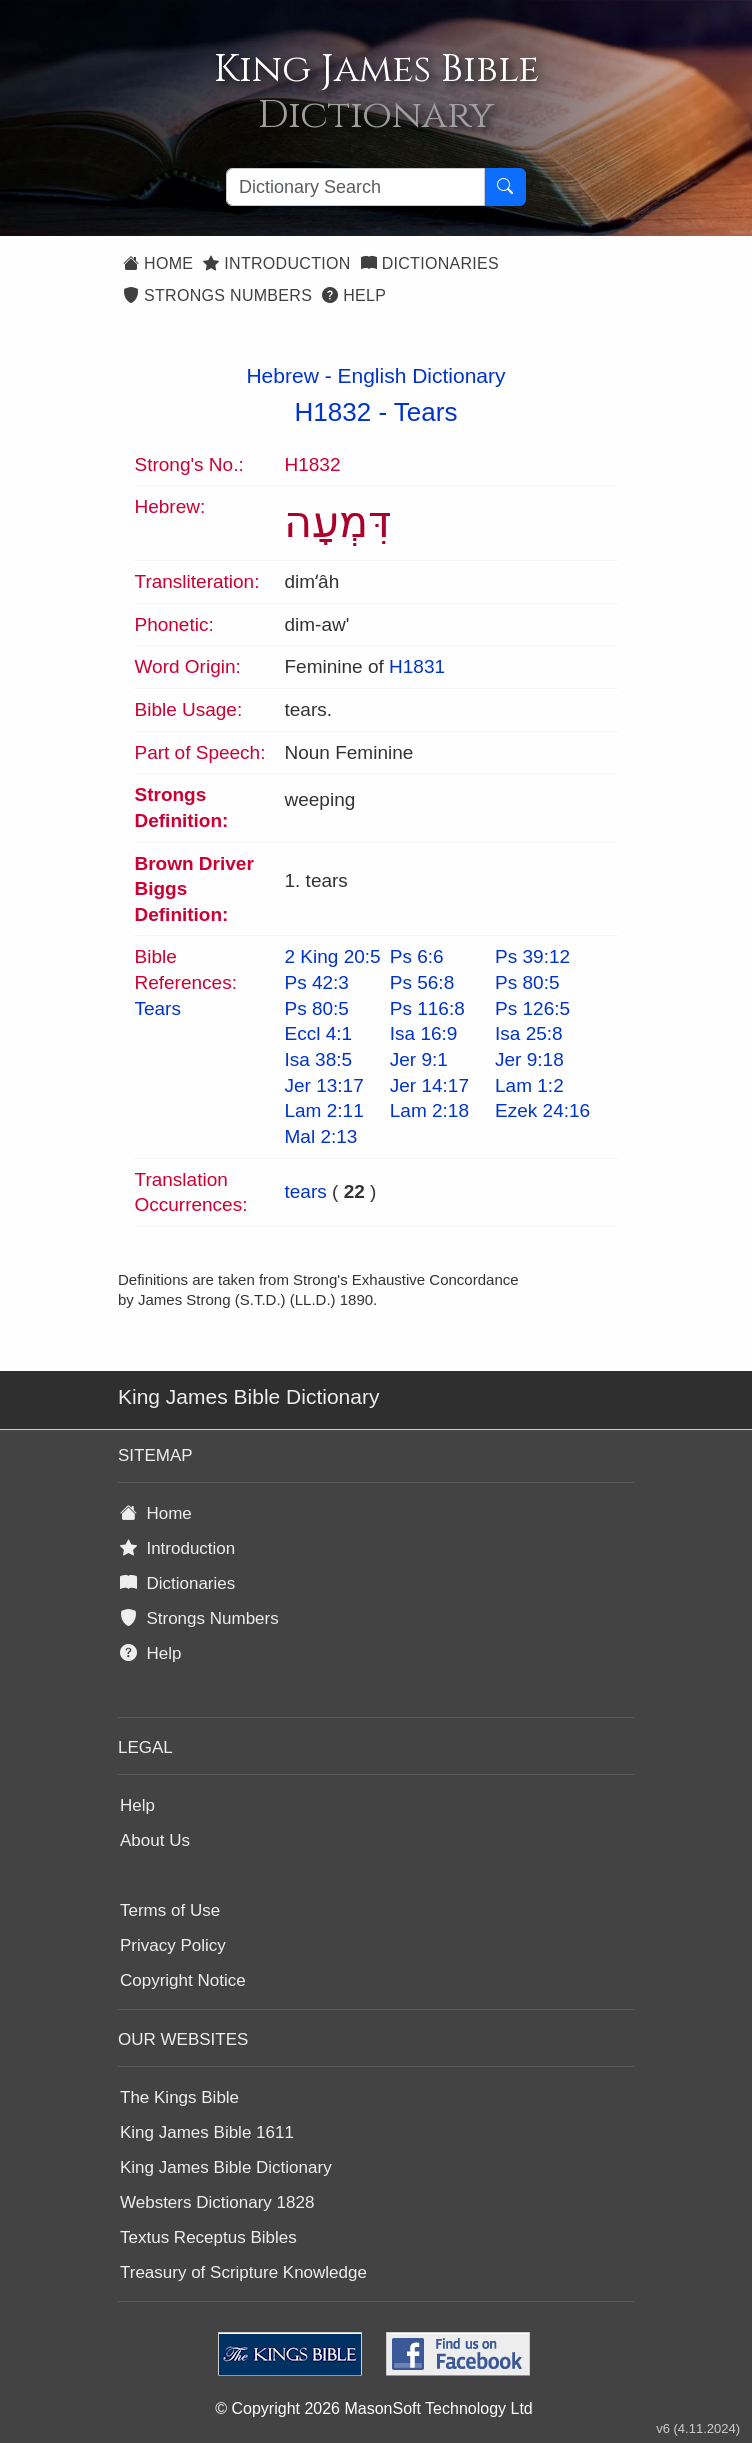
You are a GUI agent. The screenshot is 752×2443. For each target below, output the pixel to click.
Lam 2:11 (323, 1110)
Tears (426, 412)
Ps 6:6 (417, 956)
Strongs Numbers (217, 295)
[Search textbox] (355, 187)
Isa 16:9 (424, 1033)
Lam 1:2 (529, 1085)
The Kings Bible (179, 2097)
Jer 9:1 (419, 1059)
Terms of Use (170, 1910)
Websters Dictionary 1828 (217, 2202)
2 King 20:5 (332, 956)
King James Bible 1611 (207, 2132)
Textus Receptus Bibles (208, 2237)
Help (354, 295)
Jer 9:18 (529, 1059)
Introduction (276, 263)
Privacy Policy (173, 1945)
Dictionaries (430, 263)
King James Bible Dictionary (226, 2167)
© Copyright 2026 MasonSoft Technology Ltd (373, 2408)
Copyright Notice (183, 1980)
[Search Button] (505, 187)
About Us (155, 1840)
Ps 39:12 (532, 956)
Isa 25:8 (529, 1033)
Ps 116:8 (427, 1008)
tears (305, 1191)
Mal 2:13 (320, 1136)
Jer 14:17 (429, 1085)
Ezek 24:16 (542, 1110)
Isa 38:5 (318, 1059)
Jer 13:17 (323, 1085)
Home (158, 263)
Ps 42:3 (316, 982)
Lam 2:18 (429, 1110)
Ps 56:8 (422, 982)
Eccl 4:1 (318, 1033)
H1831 (417, 666)
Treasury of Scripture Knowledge (243, 2272)
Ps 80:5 (527, 982)
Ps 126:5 (532, 1008)
